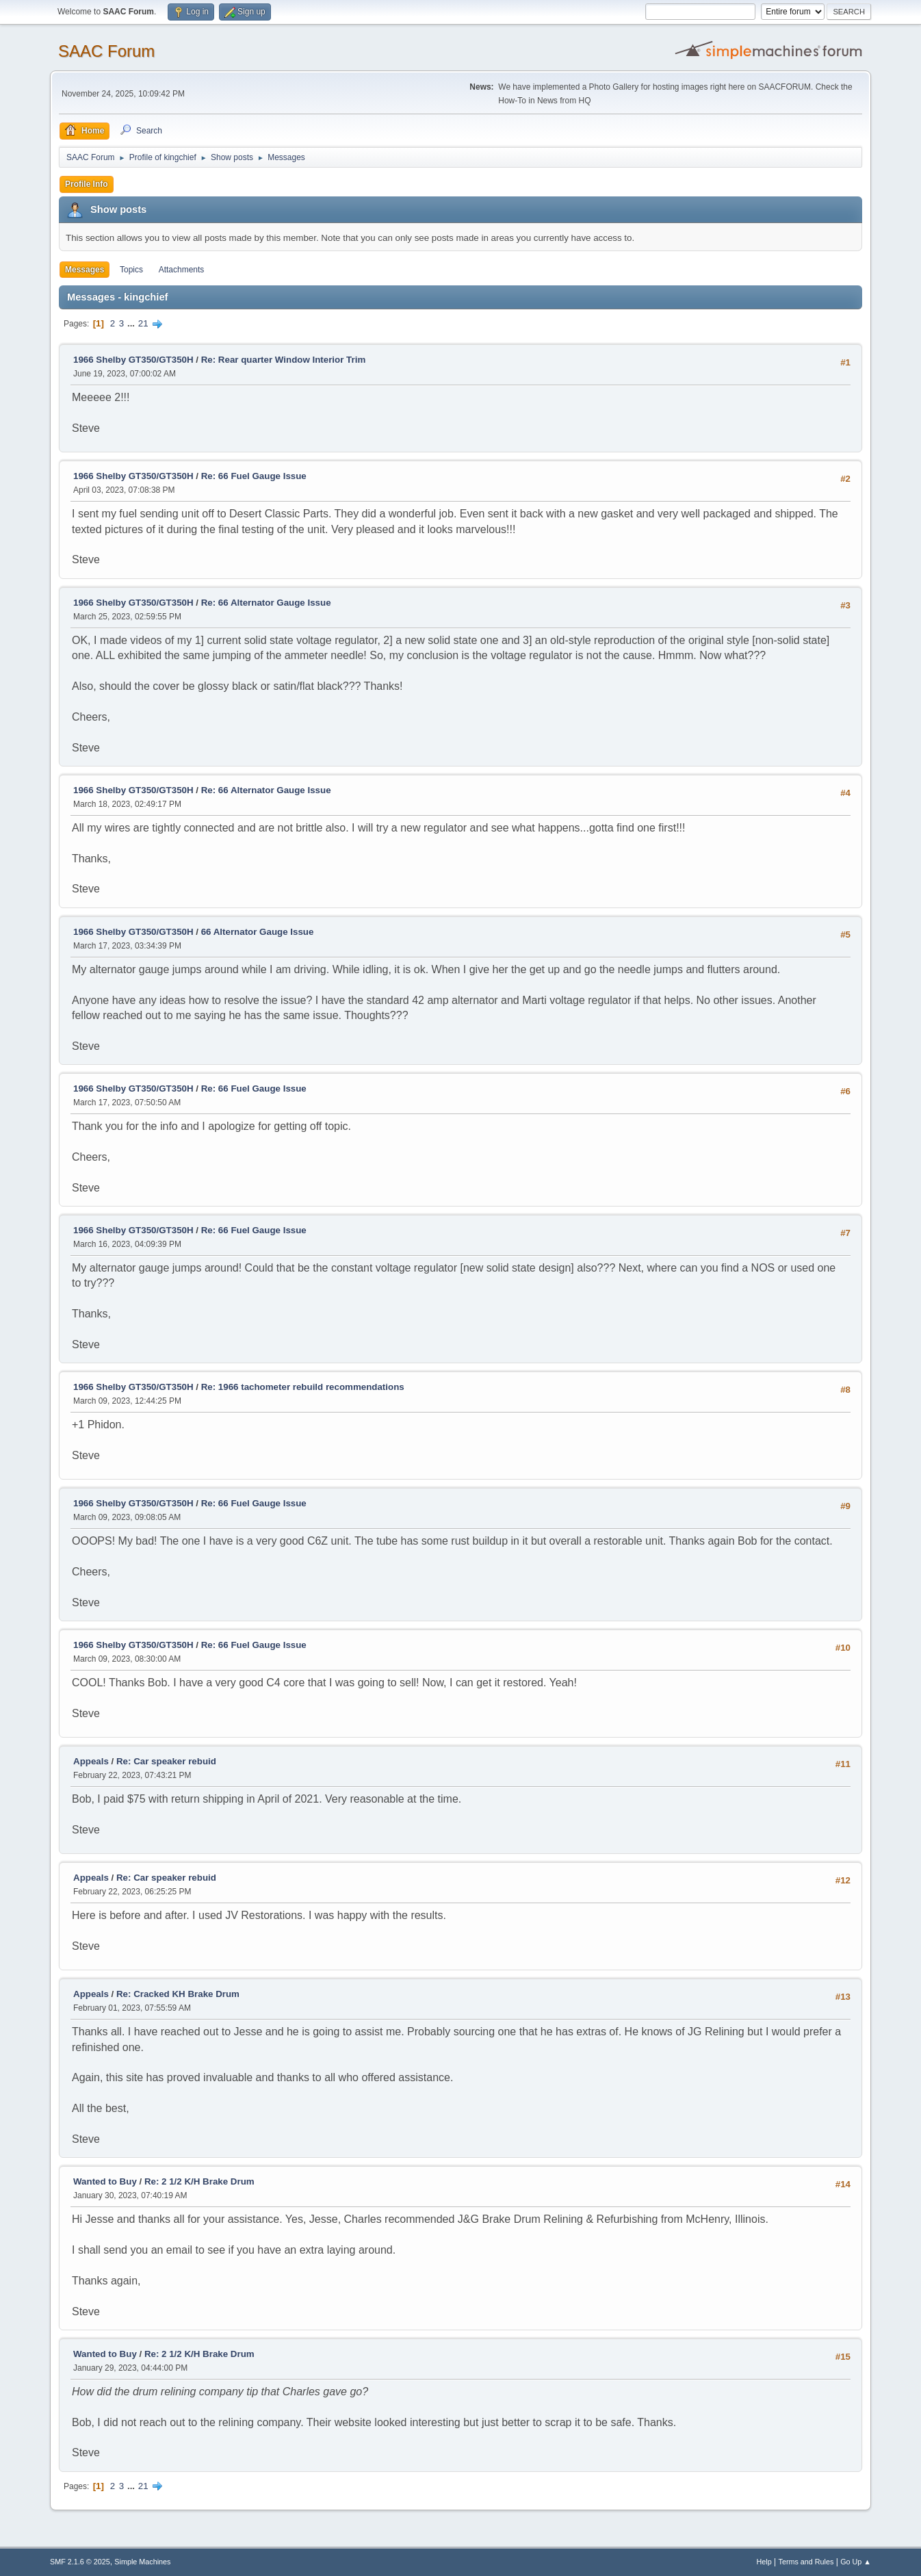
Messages (84, 269)
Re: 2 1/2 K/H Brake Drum (199, 2181)
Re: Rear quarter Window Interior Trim (283, 360)
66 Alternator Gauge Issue (257, 932)
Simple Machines (142, 2562)
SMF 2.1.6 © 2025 (80, 2562)
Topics (131, 269)
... (132, 323)
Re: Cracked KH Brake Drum (177, 1994)
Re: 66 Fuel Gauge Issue (254, 476)
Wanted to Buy (105, 2181)
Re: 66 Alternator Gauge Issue (266, 602)
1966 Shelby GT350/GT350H (133, 360)
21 (143, 323)
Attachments (182, 269)
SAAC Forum (106, 51)
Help (764, 2562)
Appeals (91, 1761)
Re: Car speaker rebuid (166, 1761)
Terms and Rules (806, 2562)
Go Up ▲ (855, 2562)
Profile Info (86, 184)
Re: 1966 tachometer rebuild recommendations (302, 1387)
